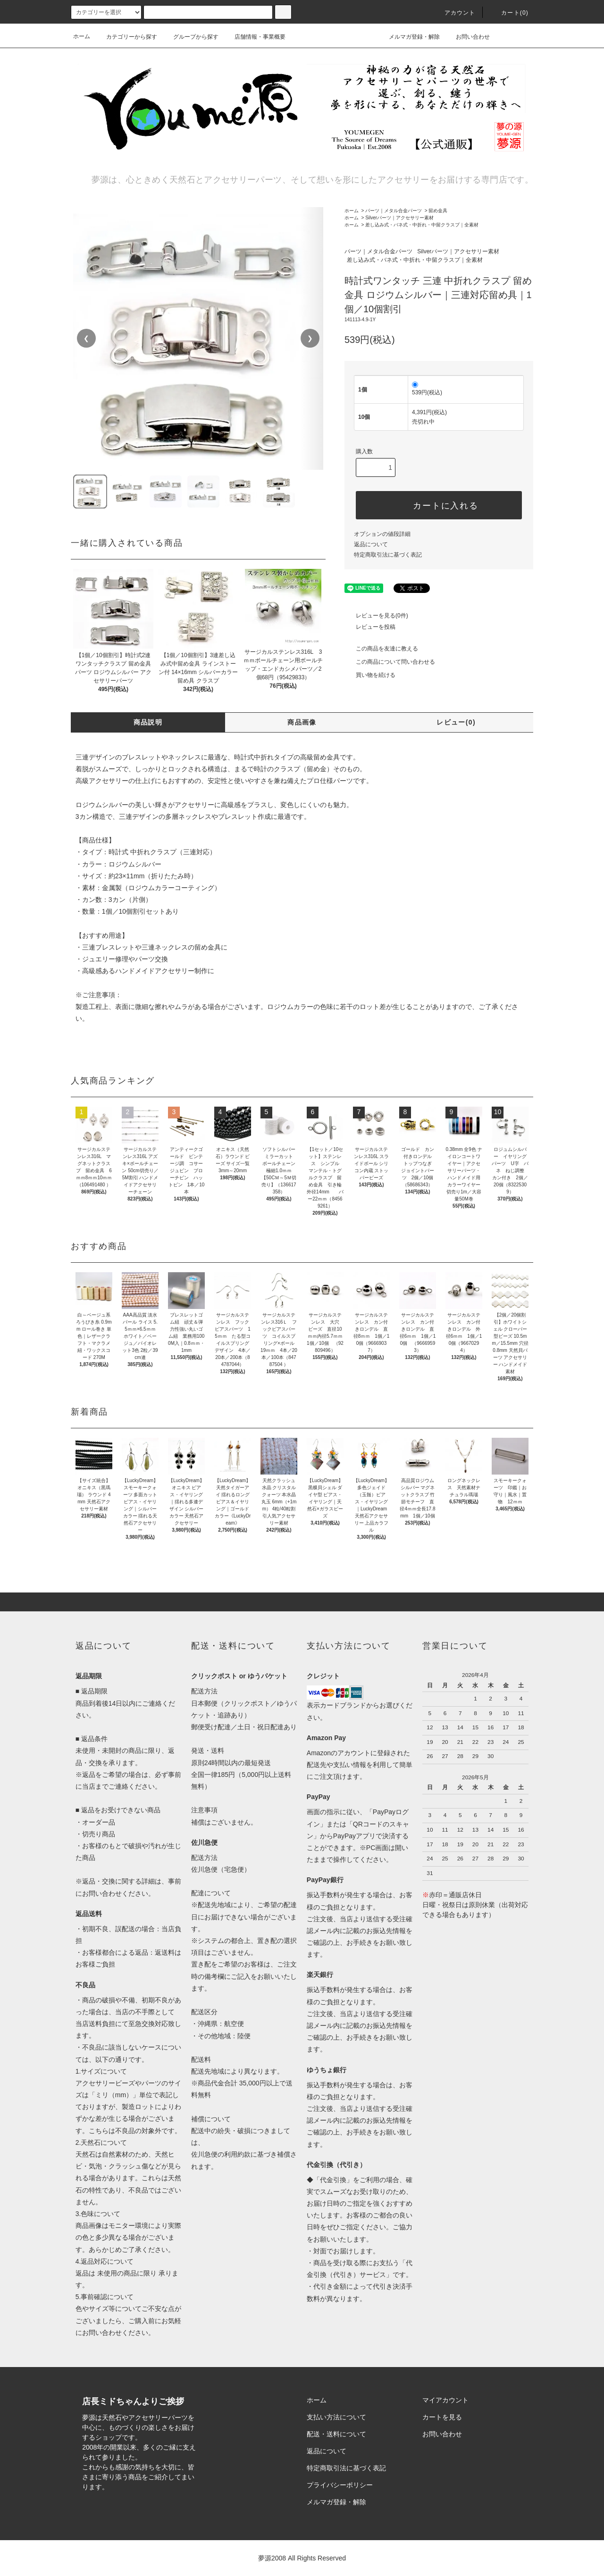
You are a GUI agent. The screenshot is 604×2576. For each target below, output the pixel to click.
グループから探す (190, 36)
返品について (371, 544)
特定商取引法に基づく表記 (388, 554)
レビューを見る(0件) (376, 615)
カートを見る (442, 2417)
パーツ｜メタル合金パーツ (393, 210)
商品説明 (148, 722)
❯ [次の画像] (310, 338)
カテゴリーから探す (126, 36)
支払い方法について (336, 2417)
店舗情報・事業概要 (254, 36)
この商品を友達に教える (381, 648)
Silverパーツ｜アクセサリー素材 (399, 217)
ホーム (81, 36)
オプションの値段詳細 (382, 534)
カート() (509, 12)
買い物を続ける (369, 675)
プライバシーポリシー (340, 2485)
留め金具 (437, 210)
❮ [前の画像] (86, 338)
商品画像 (302, 722)
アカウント (454, 12)
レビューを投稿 (369, 627)
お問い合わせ (467, 36)
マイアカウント (445, 2400)
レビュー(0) (456, 722)
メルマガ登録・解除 (409, 36)
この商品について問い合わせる (389, 662)
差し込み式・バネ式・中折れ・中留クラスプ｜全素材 (421, 224)
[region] (198, 338)
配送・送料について (336, 2434)
